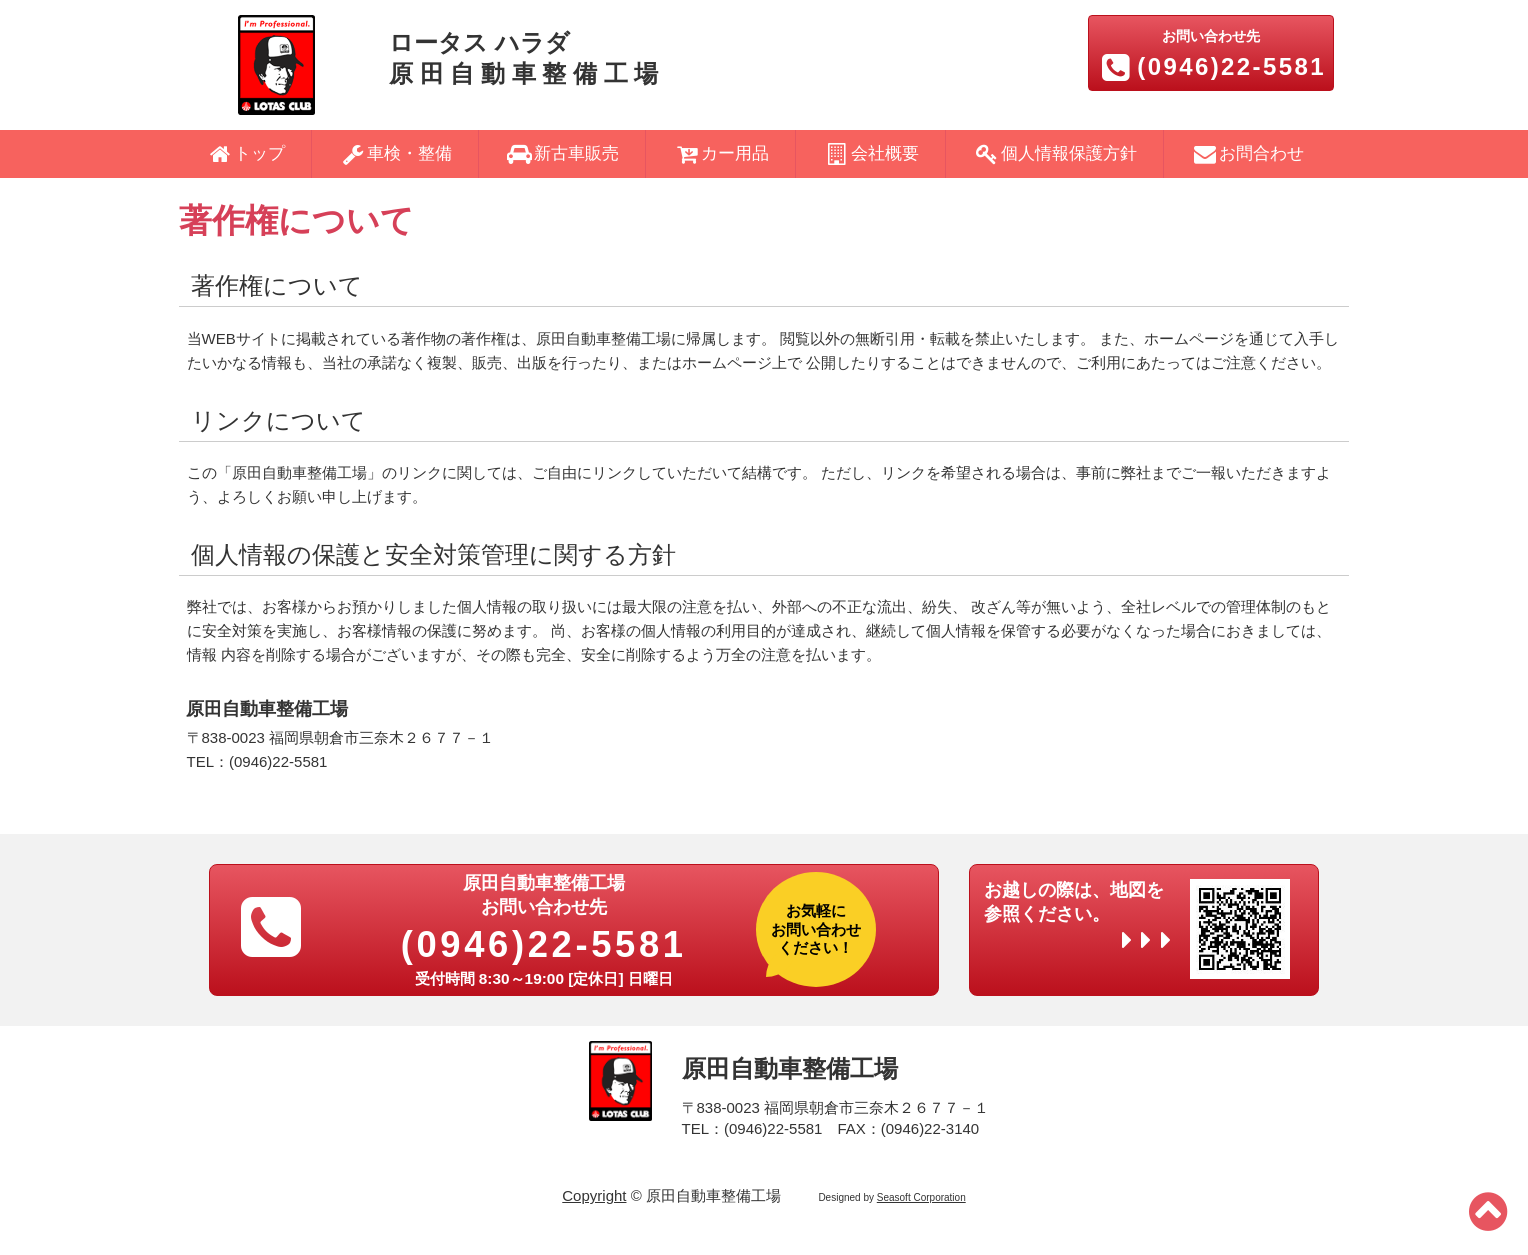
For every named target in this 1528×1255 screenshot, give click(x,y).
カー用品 (721, 153)
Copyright (594, 1195)
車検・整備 (394, 153)
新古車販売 (562, 153)
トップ (244, 153)
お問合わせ (1247, 153)
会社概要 (871, 153)
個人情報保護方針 (1055, 153)
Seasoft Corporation (921, 1197)
